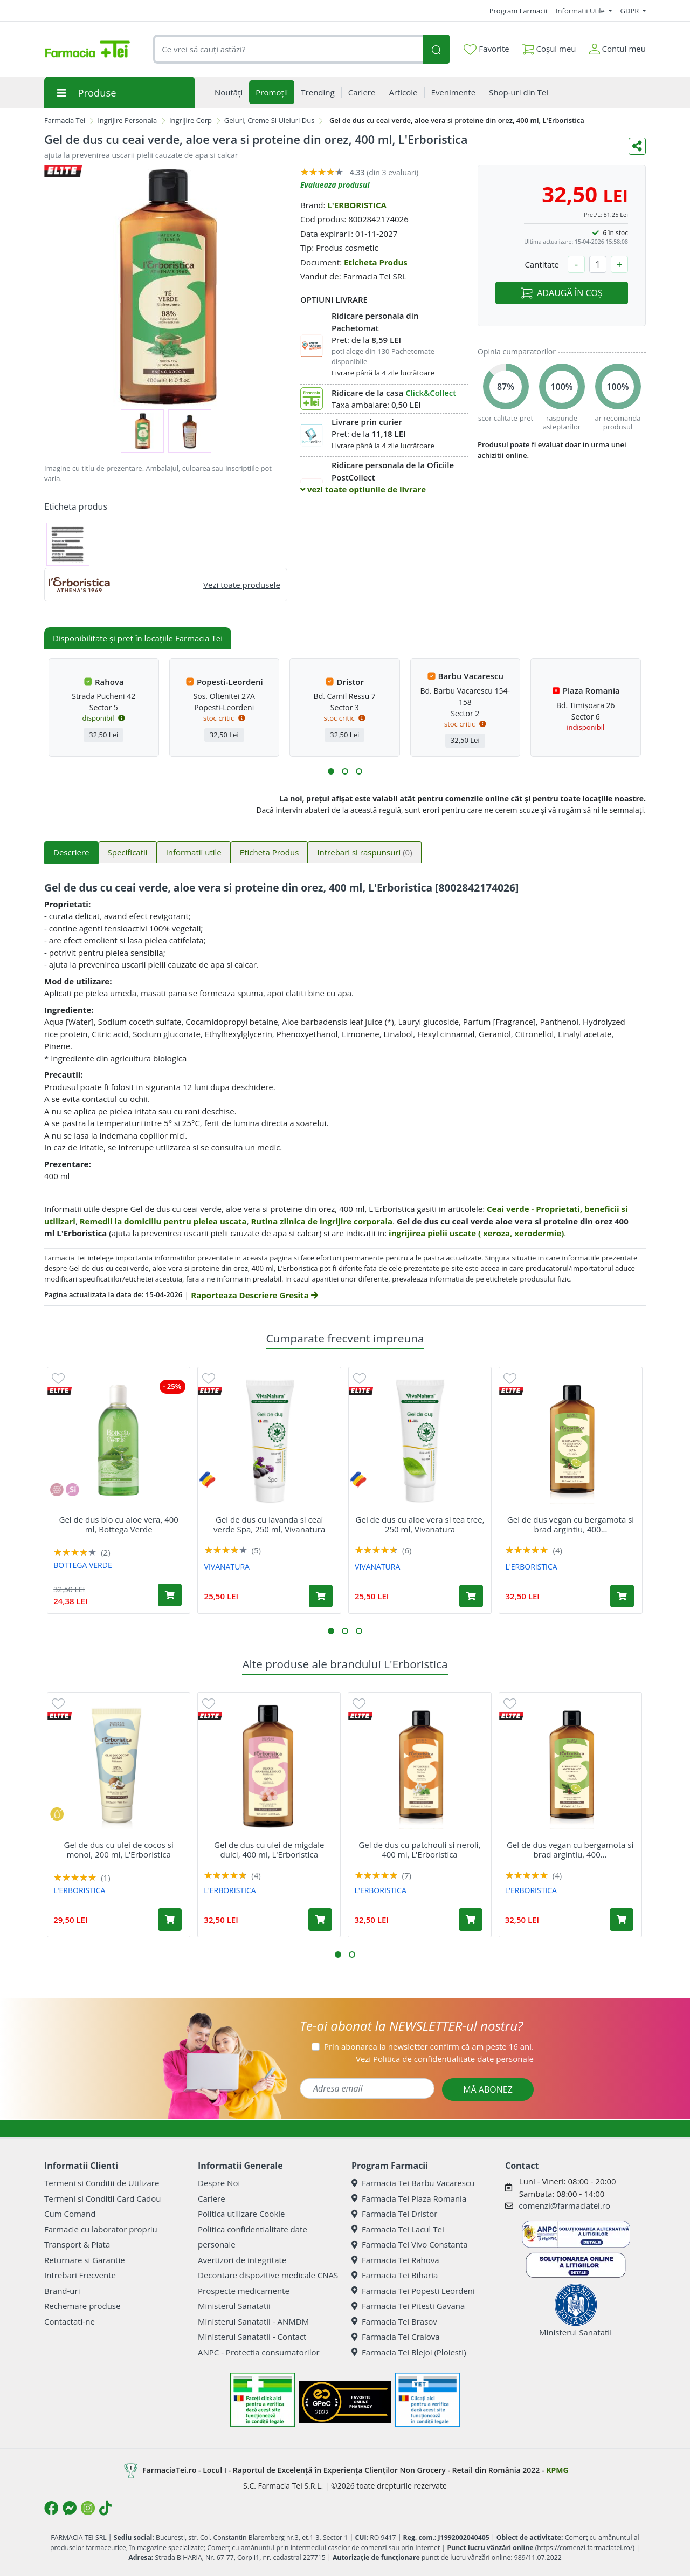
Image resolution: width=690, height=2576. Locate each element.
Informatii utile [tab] (194, 852)
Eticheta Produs (376, 262)
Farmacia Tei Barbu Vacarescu (412, 2182)
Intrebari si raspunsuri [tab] (364, 852)
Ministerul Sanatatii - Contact (252, 2336)
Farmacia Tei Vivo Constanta (409, 2244)
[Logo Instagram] (88, 2508)
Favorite (486, 49)
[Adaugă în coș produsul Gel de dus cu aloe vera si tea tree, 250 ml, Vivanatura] (471, 1596)
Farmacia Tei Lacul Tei (397, 2229)
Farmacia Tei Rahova (395, 2260)
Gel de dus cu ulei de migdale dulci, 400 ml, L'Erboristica (269, 1849)
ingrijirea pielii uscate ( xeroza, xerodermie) (476, 1233)
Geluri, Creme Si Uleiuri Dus (269, 120)
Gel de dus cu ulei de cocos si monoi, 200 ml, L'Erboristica (118, 1849)
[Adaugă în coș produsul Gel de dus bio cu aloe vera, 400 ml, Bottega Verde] (170, 1595)
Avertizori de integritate (242, 2260)
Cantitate (542, 264)
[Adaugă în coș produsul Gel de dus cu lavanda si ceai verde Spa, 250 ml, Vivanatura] (321, 1596)
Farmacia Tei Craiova (395, 2336)
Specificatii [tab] (128, 852)
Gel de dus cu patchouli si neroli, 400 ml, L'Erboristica (419, 1849)
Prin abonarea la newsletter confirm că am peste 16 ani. (429, 2046)
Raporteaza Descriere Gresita (254, 1295)
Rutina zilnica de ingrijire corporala (321, 1221)
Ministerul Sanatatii (234, 2305)
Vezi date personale (445, 2058)
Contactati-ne (69, 2321)
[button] (331, 771)
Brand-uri (62, 2290)
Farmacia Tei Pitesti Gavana (408, 2305)
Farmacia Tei (64, 120)
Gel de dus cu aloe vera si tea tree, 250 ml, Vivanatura (420, 1524)
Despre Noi (219, 2182)
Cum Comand (70, 2213)
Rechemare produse (82, 2305)
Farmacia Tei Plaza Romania (408, 2198)
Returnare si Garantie (84, 2260)
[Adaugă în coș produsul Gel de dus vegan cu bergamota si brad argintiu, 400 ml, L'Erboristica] (622, 1596)
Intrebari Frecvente (80, 2275)
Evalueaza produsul (335, 185)
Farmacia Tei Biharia (394, 2275)
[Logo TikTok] (105, 2508)
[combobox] (288, 49)
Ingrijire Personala (127, 120)
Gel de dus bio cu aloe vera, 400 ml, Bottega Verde (118, 1524)
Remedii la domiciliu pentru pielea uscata (163, 1221)
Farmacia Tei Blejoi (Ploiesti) (408, 2352)
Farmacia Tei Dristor (394, 2213)
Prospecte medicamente (243, 2290)
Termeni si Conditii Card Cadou (102, 2198)
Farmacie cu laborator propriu (100, 2229)
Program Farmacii (518, 11)
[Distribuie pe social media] (637, 146)
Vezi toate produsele (241, 584)
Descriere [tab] (71, 852)
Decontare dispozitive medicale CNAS (268, 2275)
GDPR (630, 11)
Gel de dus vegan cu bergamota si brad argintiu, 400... (570, 1524)
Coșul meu (549, 46)
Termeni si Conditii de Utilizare (101, 2182)
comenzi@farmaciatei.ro (564, 2205)
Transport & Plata (77, 2244)
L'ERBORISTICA (356, 205)
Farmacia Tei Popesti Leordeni (413, 2290)
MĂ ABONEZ (488, 2089)
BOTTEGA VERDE (82, 1565)
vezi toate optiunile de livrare (363, 489)
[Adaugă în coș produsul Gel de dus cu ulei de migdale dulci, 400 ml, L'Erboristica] (320, 1919)
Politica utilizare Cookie (241, 2213)
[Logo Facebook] (51, 2508)
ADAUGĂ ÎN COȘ (561, 293)
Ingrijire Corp (190, 120)
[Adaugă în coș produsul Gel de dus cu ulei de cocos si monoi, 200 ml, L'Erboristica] (170, 1919)
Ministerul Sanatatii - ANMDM (253, 2321)
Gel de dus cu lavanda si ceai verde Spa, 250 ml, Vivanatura (269, 1524)
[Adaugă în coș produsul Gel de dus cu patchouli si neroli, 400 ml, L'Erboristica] (470, 1919)
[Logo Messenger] (70, 2508)
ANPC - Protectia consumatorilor (259, 2352)
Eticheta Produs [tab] (269, 852)
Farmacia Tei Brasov (394, 2321)
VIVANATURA (227, 1566)
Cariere (211, 2198)
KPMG (557, 2470)
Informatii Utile (581, 11)
